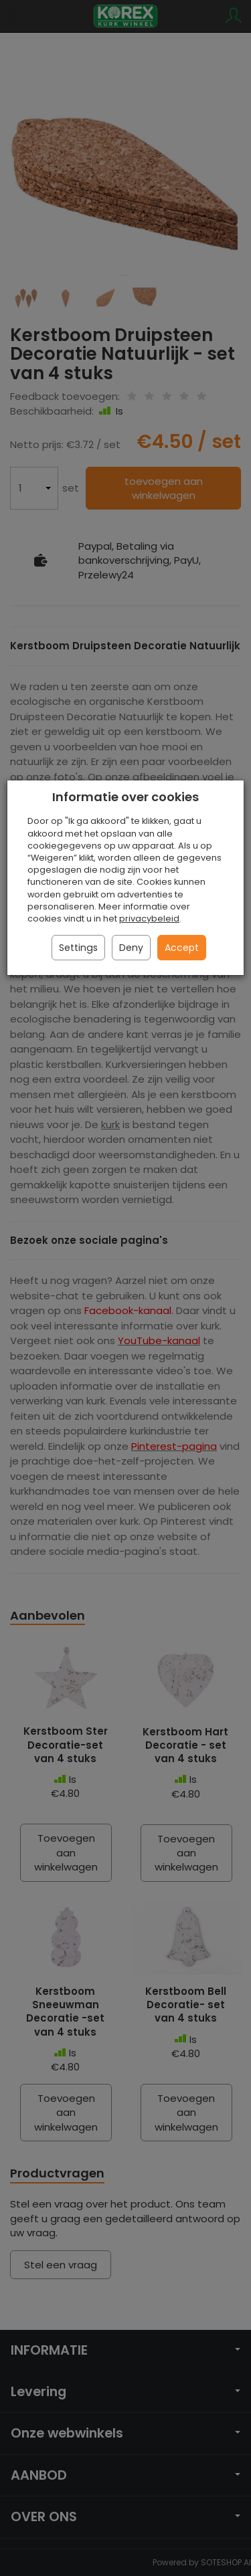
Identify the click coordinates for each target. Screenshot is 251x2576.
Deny (131, 947)
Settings (78, 947)
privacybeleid (149, 918)
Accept (182, 947)
